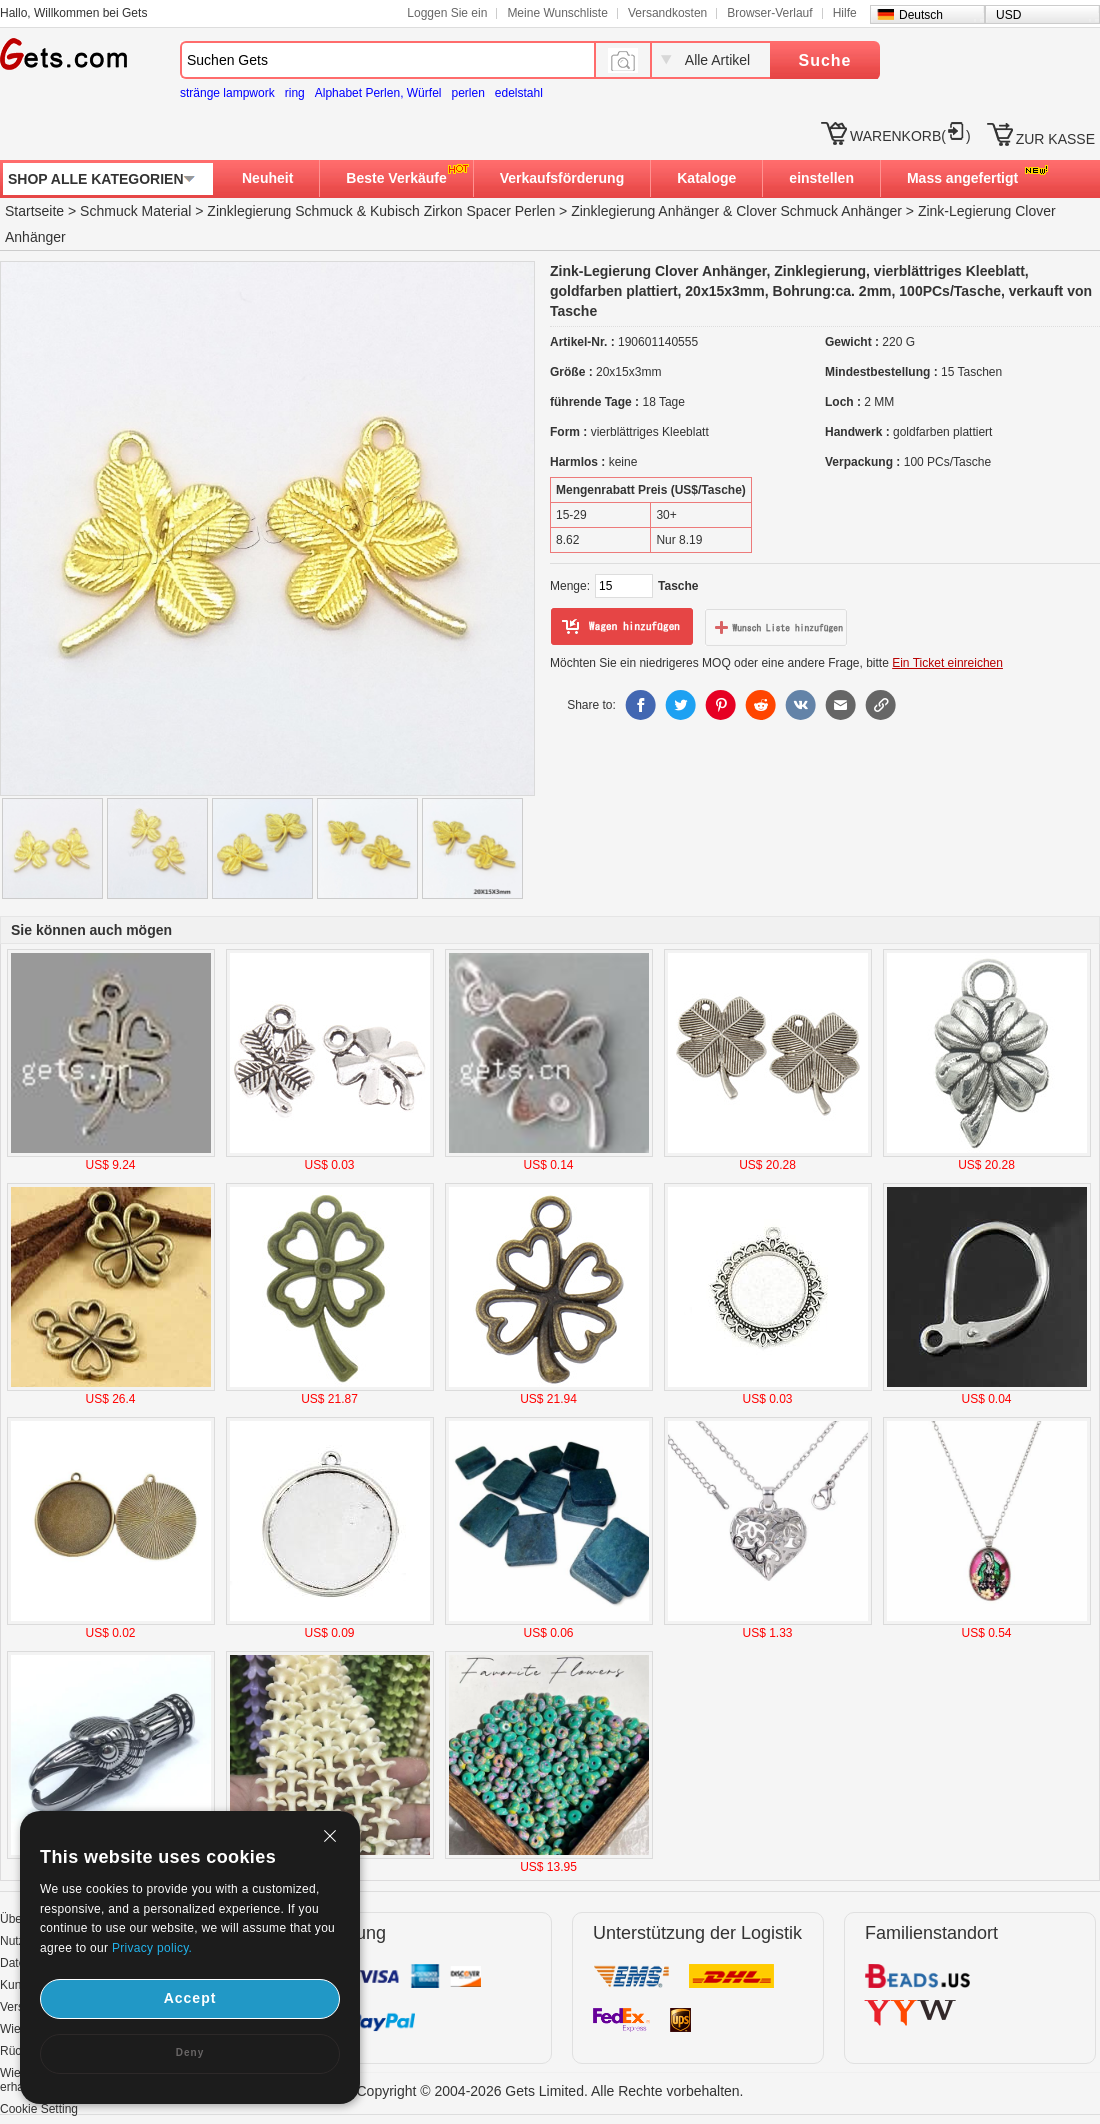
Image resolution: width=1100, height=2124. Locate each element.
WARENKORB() (910, 136)
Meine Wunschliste (557, 13)
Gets (63, 54)
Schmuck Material (135, 211)
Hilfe (845, 13)
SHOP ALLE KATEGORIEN (96, 179)
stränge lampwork (227, 93)
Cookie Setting (39, 2109)
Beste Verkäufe (396, 178)
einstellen (821, 178)
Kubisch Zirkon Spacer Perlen (462, 211)
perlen (467, 93)
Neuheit (267, 178)
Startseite (34, 211)
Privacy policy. (152, 1948)
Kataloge (706, 178)
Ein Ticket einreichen (947, 663)
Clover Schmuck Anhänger (819, 211)
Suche (824, 60)
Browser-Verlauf (769, 13)
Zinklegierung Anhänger (645, 211)
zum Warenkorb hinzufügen (622, 627)
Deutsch (921, 15)
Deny (190, 2052)
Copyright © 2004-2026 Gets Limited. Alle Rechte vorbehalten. (550, 2091)
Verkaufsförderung (562, 178)
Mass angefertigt (962, 178)
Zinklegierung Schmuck (280, 211)
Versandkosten (667, 13)
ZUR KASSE (1055, 139)
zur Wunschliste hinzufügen (776, 627)
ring (295, 93)
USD (1008, 15)
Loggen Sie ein (447, 13)
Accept (190, 1998)
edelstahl (519, 93)
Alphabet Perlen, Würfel (378, 93)
